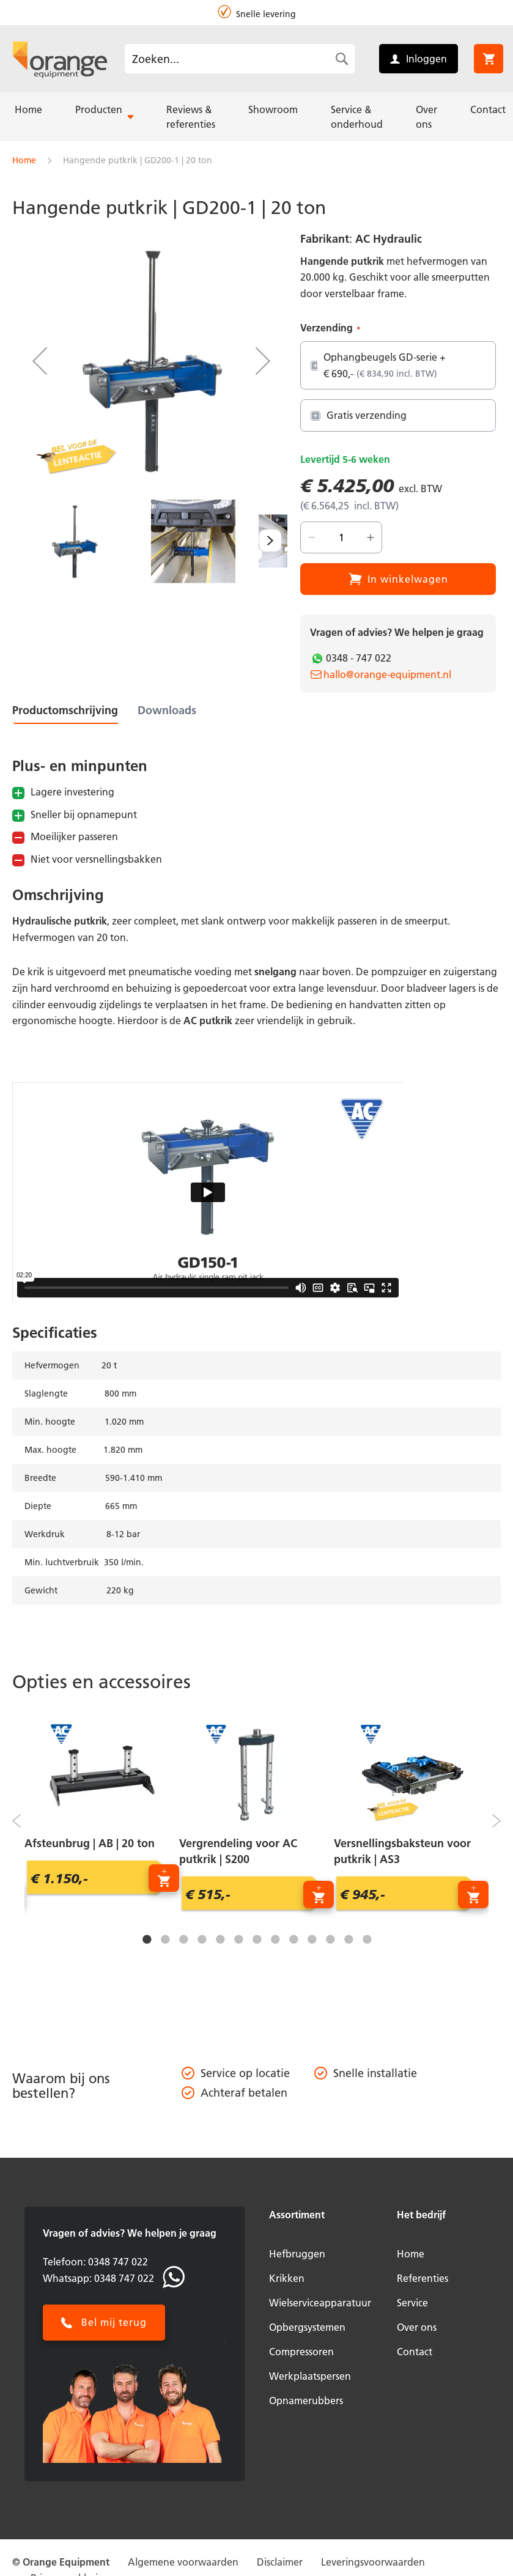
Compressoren (301, 2351)
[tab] (75, 713)
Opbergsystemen (307, 2327)
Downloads (167, 710)
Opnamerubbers (306, 2400)
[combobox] (240, 58)
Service (412, 2303)
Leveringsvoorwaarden (373, 2562)
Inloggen (426, 59)
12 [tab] (348, 1940)
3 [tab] (183, 1940)
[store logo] (60, 58)
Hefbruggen (297, 2254)
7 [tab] (257, 1940)
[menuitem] (28, 109)
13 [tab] (367, 1940)
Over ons (417, 2327)
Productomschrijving (65, 710)
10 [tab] (312, 1940)
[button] (39, 361)
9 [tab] (293, 1940)
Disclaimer (280, 2562)
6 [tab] (238, 1940)
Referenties (422, 2278)
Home (24, 160)
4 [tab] (202, 1940)
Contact (414, 2351)
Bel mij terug (114, 2322)
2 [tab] (165, 1940)
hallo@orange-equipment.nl (387, 674)
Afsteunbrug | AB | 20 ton (89, 1843)
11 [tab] (330, 1940)
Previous (16, 1821)
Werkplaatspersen (310, 2376)
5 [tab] (220, 1940)
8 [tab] (275, 1940)
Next (496, 1821)
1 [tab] (147, 1940)
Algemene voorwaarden (183, 2562)
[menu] (256, 116)
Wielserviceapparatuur (320, 2303)
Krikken (286, 2278)
